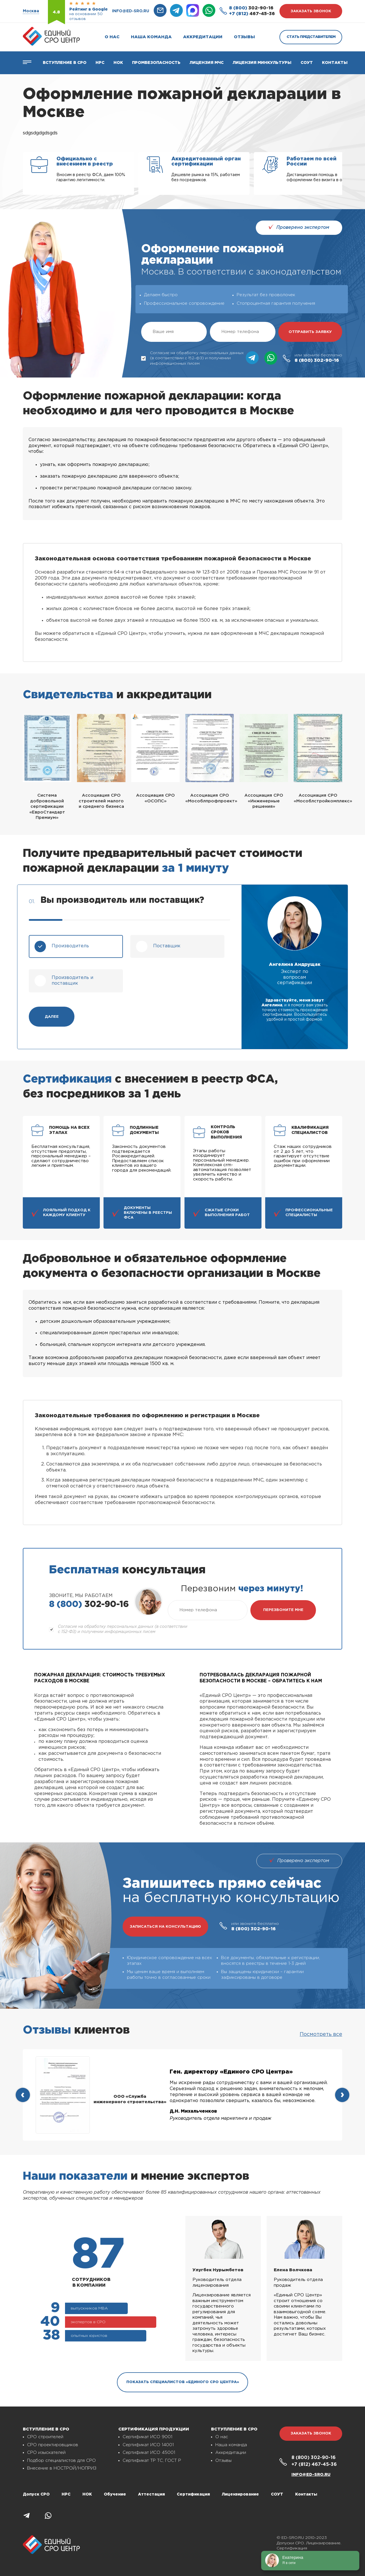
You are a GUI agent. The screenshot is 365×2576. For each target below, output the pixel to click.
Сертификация (193, 2494)
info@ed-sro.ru (130, 11)
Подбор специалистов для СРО (61, 2460)
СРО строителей (45, 2437)
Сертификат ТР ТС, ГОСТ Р (152, 2460)
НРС (66, 2494)
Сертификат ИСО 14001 (148, 2445)
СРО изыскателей (46, 2452)
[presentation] (23, 2095)
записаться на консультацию (165, 1926)
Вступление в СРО (64, 62)
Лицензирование (240, 2494)
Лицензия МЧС (207, 62)
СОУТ (307, 62)
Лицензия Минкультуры (262, 62)
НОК (118, 62)
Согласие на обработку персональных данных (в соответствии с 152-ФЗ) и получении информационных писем (192, 358)
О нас (112, 37)
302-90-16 (251, 8)
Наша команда (151, 37)
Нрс (100, 62)
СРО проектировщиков (52, 2445)
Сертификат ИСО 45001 (149, 2452)
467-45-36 (252, 14)
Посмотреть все (321, 2034)
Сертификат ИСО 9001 (147, 2437)
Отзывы (244, 37)
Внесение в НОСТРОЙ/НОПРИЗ (61, 2468)
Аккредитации (202, 37)
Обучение (115, 2494)
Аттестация (151, 2494)
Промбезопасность (156, 62)
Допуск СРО (36, 2494)
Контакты (335, 62)
